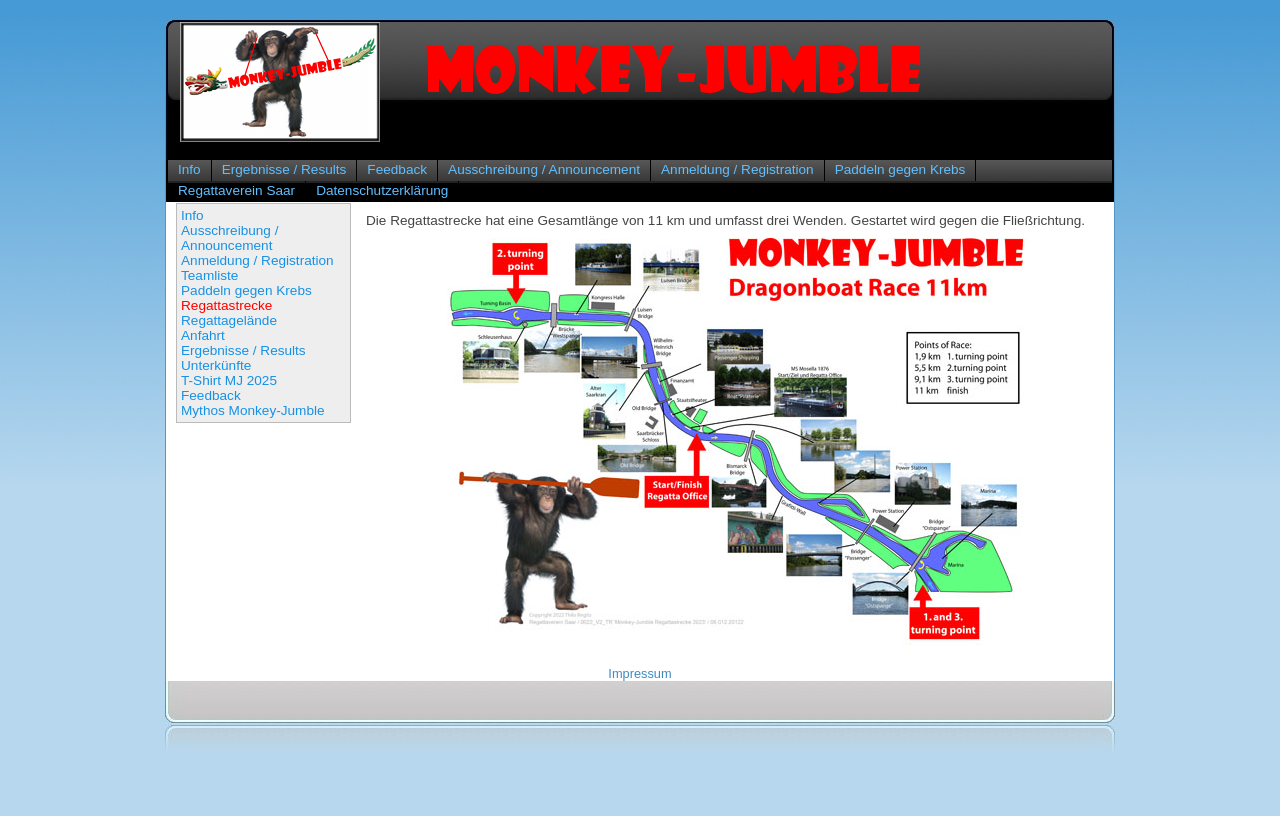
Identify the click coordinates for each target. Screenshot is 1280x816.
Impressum (639, 673)
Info (189, 169)
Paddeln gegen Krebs (900, 169)
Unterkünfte (216, 365)
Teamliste (209, 275)
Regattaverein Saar (236, 190)
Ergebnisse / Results (284, 169)
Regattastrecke (226, 305)
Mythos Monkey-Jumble (253, 410)
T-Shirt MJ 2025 (229, 380)
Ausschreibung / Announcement (544, 169)
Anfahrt (203, 335)
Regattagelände (229, 320)
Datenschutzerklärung (382, 190)
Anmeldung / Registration (737, 169)
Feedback (397, 169)
